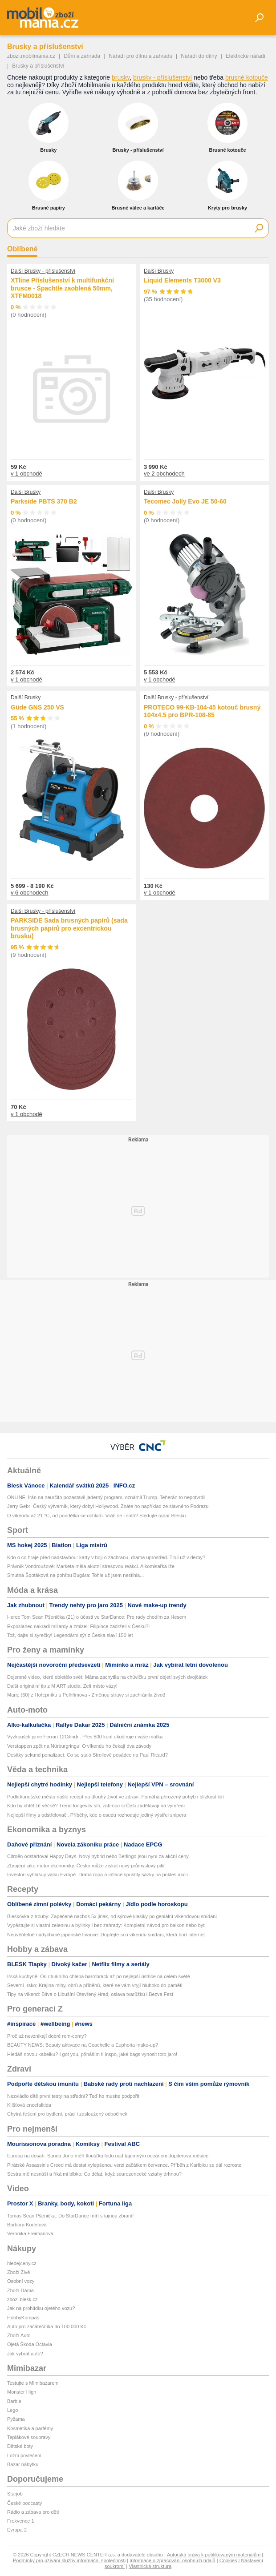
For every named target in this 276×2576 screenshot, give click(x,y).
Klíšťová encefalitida (29, 2105)
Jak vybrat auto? (25, 2353)
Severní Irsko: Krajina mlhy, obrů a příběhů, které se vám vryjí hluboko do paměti (95, 1985)
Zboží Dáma (20, 2290)
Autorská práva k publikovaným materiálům (213, 2554)
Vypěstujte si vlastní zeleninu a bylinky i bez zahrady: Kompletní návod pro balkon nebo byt (106, 1925)
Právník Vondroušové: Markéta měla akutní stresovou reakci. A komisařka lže (91, 1566)
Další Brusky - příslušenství (43, 271)
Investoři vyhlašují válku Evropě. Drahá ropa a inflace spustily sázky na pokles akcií (97, 1874)
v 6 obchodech (30, 892)
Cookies (228, 2560)
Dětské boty (20, 2446)
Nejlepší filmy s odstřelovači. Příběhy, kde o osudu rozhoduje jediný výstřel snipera (96, 1815)
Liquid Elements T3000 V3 (182, 280)
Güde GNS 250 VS (37, 707)
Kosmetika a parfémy (30, 2428)
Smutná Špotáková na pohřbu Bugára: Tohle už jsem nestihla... (75, 1575)
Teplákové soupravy (28, 2437)
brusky (121, 77)
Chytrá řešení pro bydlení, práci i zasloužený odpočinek (67, 2113)
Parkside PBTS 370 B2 (44, 501)
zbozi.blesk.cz (22, 2299)
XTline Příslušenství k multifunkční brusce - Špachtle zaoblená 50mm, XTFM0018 (62, 288)
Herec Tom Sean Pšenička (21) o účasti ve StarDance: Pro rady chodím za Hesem (96, 1617)
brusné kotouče (246, 77)
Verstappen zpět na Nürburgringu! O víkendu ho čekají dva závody (79, 1746)
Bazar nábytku (22, 2464)
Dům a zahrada (82, 56)
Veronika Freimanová (30, 2233)
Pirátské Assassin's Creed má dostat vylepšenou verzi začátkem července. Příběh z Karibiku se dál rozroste (124, 2165)
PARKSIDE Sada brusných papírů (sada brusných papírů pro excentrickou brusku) (69, 928)
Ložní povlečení (24, 2455)
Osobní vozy (20, 2281)
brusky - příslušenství (162, 77)
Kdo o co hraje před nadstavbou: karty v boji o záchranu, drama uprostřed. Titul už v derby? (106, 1557)
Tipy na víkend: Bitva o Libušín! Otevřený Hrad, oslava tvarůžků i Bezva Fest (90, 1994)
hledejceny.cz (22, 2263)
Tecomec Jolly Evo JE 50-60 (185, 501)
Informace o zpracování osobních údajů (172, 2560)
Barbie (14, 2401)
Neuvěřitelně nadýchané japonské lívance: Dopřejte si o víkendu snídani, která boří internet (106, 1934)
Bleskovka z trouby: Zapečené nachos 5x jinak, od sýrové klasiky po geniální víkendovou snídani (112, 1916)
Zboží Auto (19, 2335)
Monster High (21, 2392)
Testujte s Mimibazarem (33, 2383)
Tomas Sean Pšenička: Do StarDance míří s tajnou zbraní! (70, 2215)
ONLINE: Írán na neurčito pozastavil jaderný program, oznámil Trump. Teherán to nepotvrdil (106, 1497)
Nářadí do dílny (199, 56)
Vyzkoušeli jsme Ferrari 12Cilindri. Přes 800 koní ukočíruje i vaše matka (84, 1736)
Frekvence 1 (20, 2521)
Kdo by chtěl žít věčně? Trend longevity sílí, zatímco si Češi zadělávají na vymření (96, 1805)
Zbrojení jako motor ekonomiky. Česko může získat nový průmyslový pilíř (86, 1865)
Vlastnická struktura (150, 2566)
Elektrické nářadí (245, 56)
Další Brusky (159, 271)
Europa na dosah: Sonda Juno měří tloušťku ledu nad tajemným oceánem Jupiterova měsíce (107, 2155)
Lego (12, 2410)
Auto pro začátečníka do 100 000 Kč (46, 2326)
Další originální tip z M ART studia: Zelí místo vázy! (62, 1686)
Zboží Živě (18, 2272)
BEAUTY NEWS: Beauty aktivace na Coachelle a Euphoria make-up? (82, 2045)
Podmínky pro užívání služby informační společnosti (69, 2560)
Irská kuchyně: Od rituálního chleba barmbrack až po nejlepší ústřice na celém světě (98, 1976)
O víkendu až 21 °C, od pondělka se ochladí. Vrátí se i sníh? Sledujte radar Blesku (96, 1515)
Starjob (15, 2493)
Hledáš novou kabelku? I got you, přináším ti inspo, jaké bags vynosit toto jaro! (92, 2054)
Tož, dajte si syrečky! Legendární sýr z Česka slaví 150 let (70, 1635)
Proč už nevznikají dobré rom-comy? (47, 2036)
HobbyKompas (23, 2317)
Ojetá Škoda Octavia (29, 2344)
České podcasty (24, 2503)
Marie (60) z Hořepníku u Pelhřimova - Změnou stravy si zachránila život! (86, 1694)
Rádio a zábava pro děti (33, 2512)
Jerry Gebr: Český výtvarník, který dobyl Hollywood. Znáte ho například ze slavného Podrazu (107, 1506)
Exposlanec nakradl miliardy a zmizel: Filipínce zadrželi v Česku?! (78, 1626)
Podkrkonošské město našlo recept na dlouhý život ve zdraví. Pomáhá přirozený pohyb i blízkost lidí (115, 1796)
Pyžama (16, 2419)
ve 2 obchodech (164, 473)
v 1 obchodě (26, 473)
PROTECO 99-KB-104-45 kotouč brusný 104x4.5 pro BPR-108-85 (202, 711)
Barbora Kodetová (27, 2224)
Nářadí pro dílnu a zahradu (140, 56)
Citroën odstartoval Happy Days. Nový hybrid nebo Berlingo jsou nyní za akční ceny (98, 1856)
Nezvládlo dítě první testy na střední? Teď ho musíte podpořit (73, 2096)
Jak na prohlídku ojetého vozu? (41, 2308)
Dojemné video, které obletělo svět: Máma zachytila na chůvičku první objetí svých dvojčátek (107, 1677)
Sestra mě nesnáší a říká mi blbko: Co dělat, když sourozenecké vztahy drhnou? (94, 2174)
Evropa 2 (17, 2529)
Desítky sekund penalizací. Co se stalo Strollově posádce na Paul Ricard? (87, 1755)
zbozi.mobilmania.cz (31, 56)
